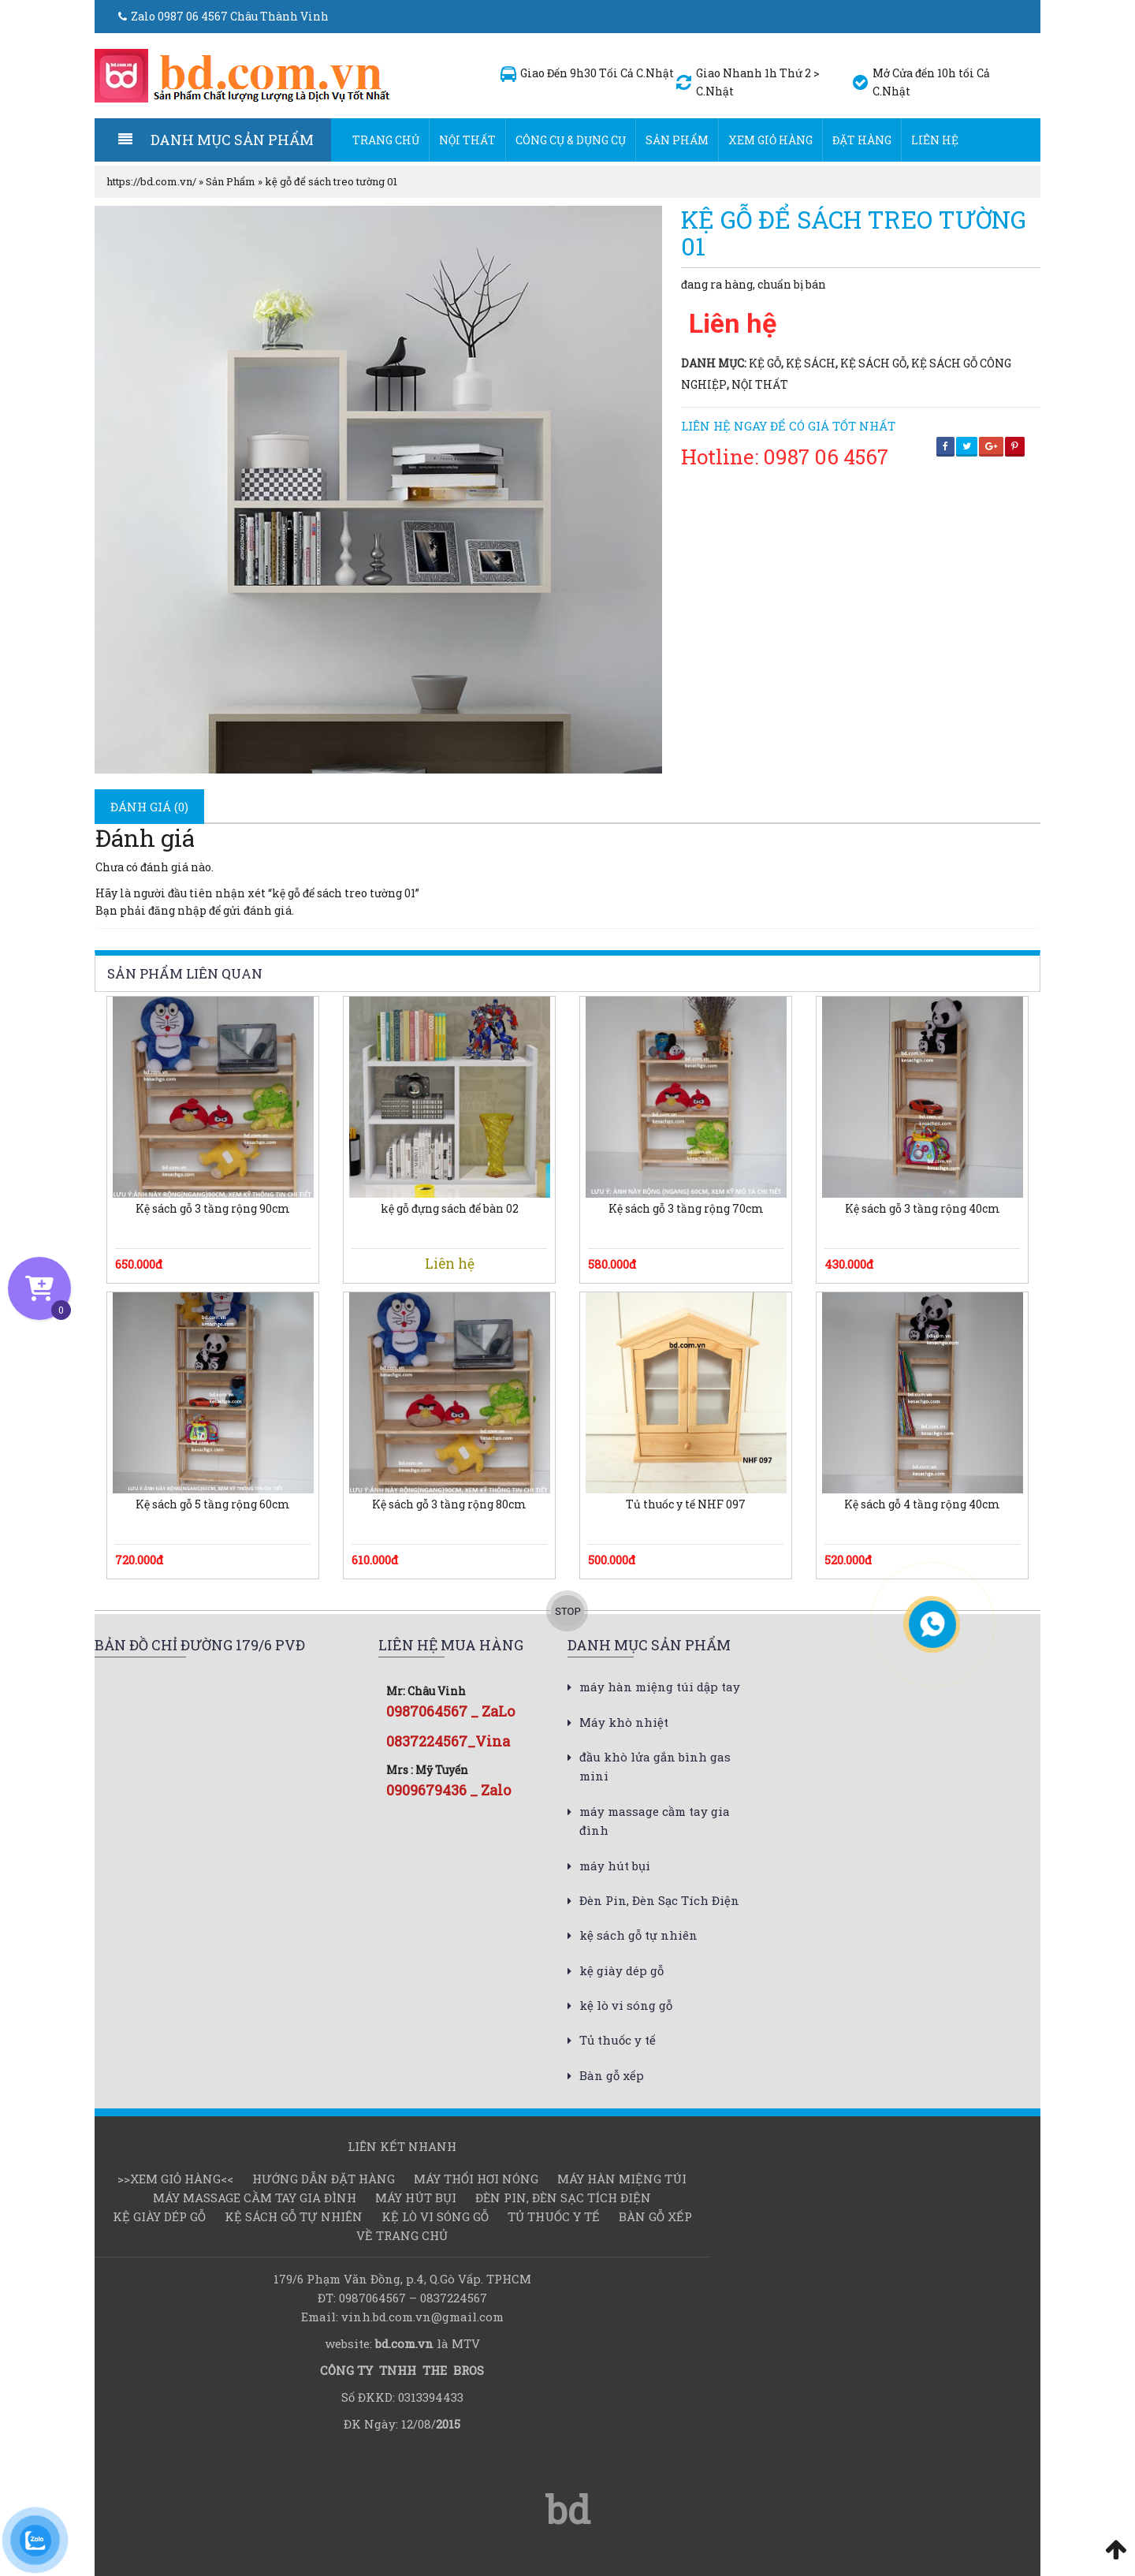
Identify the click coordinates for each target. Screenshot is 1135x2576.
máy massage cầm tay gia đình (254, 2197)
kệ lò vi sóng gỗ (625, 2005)
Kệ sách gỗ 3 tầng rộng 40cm (922, 1209)
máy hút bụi (614, 1865)
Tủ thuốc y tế (617, 2040)
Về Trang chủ (402, 2235)
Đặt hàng (861, 139)
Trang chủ (385, 139)
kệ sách (810, 363)
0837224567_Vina (448, 1741)
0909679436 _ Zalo (448, 1789)
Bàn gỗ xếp (611, 2075)
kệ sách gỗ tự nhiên (638, 1935)
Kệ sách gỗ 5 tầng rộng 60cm (213, 1504)
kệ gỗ (765, 363)
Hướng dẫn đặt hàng (323, 2178)
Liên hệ (934, 139)
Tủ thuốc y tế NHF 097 (686, 1504)
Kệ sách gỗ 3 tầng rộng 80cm (449, 1504)
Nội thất (467, 139)
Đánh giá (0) (149, 807)
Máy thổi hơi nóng (476, 2178)
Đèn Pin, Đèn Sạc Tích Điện (659, 1900)
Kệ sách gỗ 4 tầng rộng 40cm (922, 1504)
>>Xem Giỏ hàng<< (175, 2178)
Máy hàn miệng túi (622, 2178)
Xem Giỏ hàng (770, 139)
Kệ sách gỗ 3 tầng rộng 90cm (213, 1209)
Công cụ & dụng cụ (570, 139)
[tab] (149, 806)
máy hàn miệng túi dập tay (659, 1686)
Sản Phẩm (677, 139)
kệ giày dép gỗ (621, 1970)
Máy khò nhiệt (623, 1722)
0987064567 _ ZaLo (450, 1711)
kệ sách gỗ (873, 363)
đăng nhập (177, 910)
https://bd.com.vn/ (151, 181)
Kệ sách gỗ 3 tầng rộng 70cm (686, 1209)
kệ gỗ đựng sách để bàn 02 (450, 1209)
